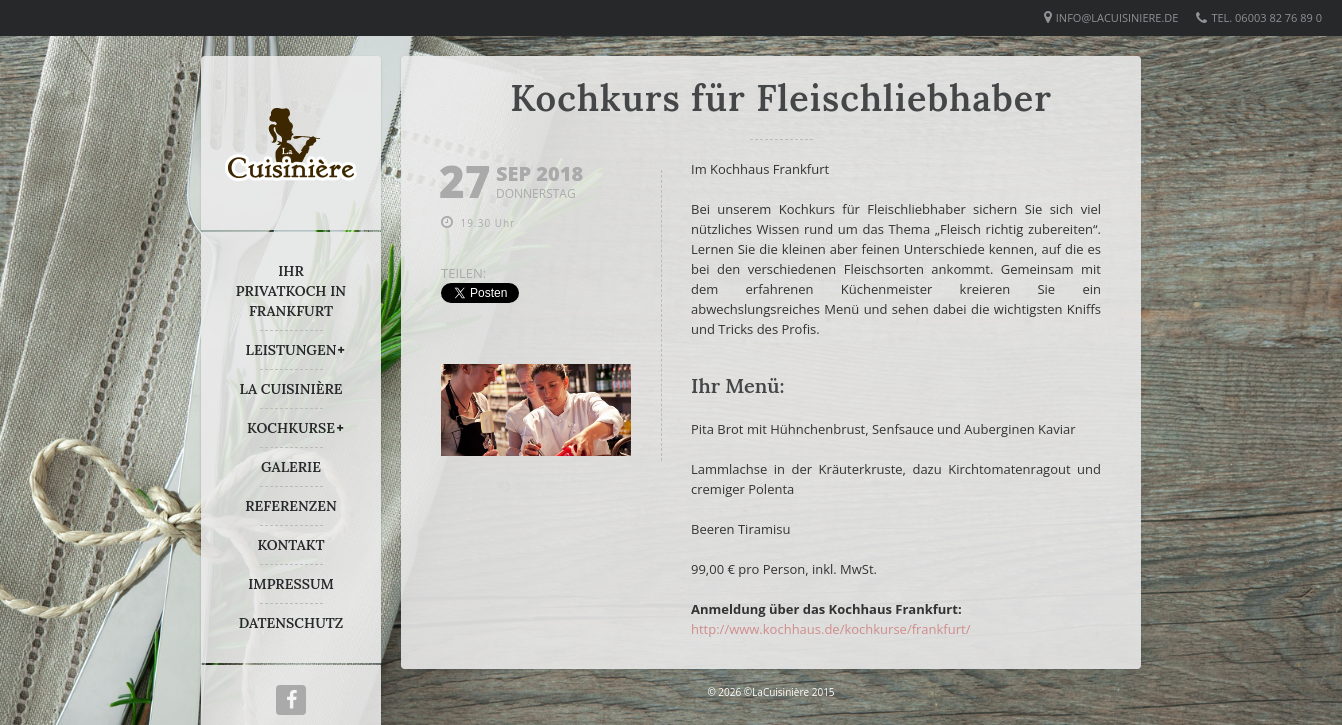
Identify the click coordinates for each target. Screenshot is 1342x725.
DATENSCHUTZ (291, 623)
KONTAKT (290, 545)
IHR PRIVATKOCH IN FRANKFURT (291, 291)
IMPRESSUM (291, 584)
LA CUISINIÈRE (291, 389)
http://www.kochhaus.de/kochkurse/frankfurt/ (830, 629)
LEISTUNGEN (291, 350)
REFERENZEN (290, 506)
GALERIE (291, 467)
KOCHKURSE (291, 428)
